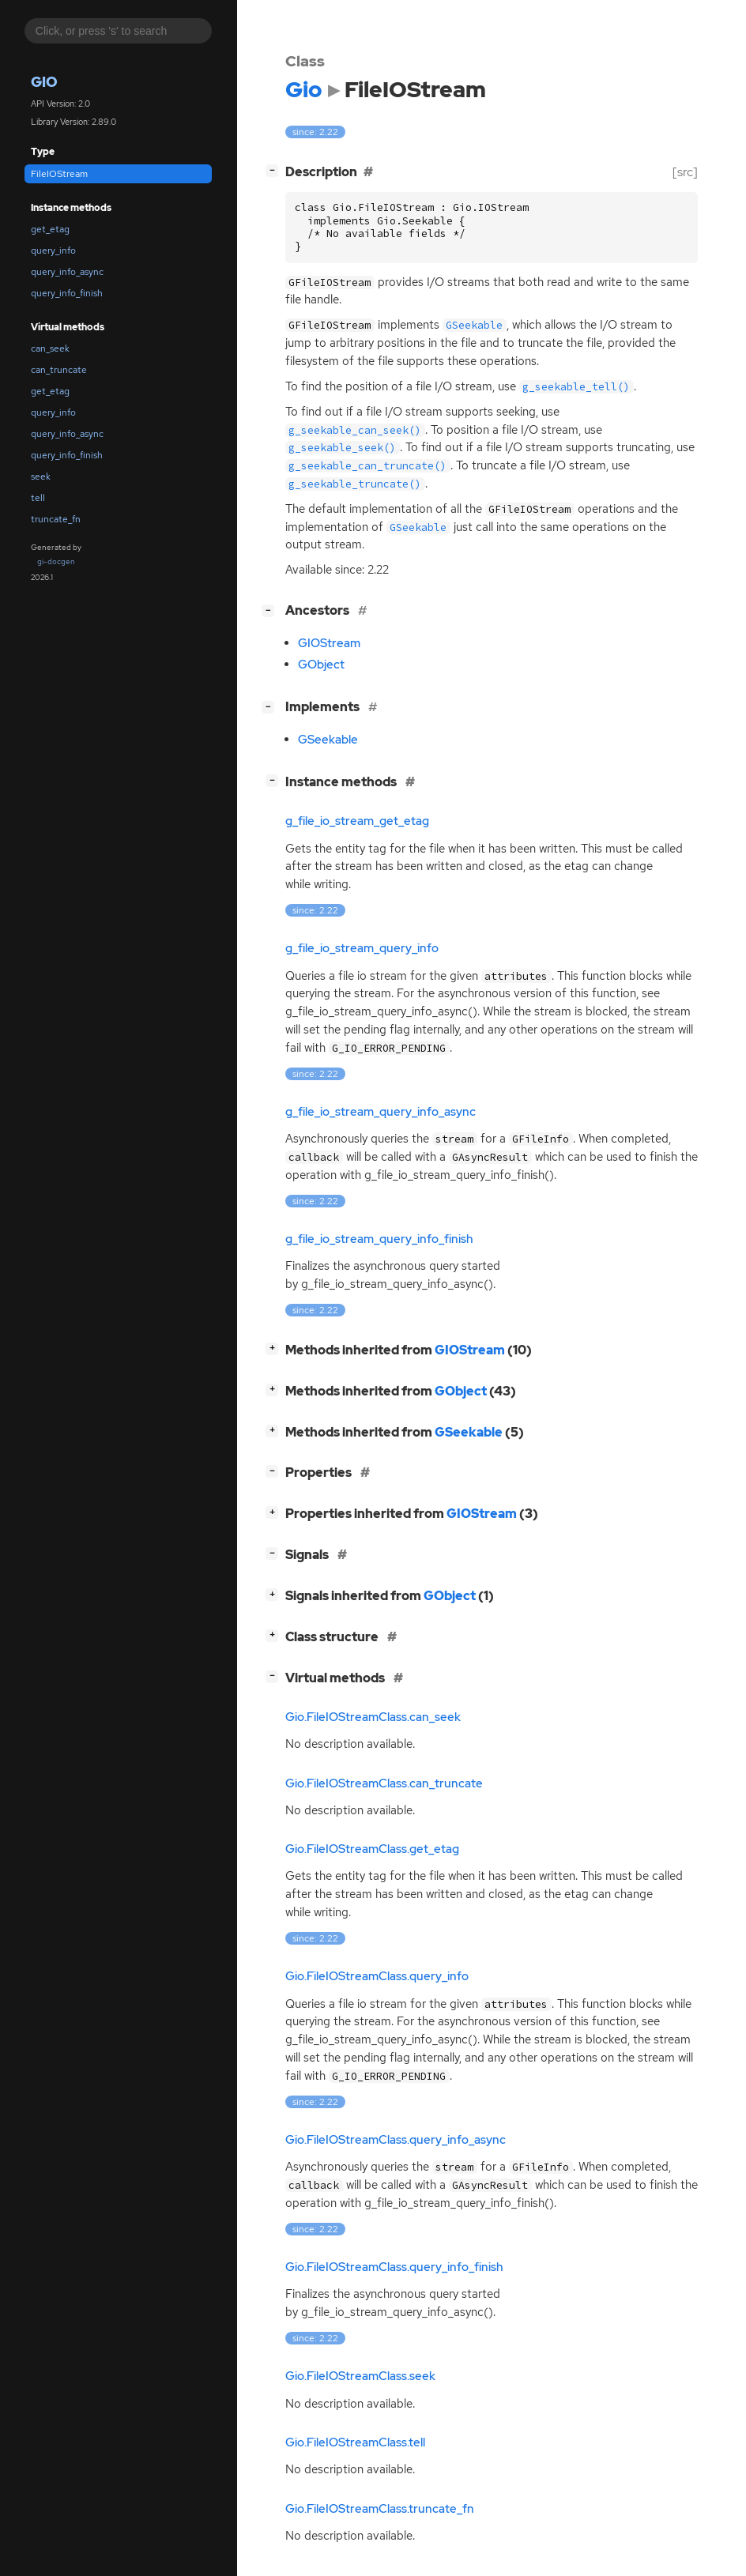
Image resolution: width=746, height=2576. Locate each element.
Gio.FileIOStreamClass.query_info (377, 1976)
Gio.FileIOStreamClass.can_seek (373, 1717)
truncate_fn (56, 519)
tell (38, 497)
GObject (321, 664)
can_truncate (59, 369)
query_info (53, 250)
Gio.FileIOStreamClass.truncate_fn (379, 2509)
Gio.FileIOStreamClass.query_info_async (395, 2140)
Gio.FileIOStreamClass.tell (355, 2442)
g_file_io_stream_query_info (362, 948)
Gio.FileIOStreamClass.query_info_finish (394, 2267)
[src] (685, 172)
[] (275, 170)
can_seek (50, 348)
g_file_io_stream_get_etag (357, 821)
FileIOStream (59, 174)
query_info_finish (67, 293)
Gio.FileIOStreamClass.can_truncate (384, 1783)
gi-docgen (56, 561)
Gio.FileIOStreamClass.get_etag (372, 1849)
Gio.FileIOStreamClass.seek (360, 2376)
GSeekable (328, 740)
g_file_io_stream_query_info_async (380, 1112)
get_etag (50, 229)
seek (41, 476)
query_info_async (67, 272)
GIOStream (329, 643)
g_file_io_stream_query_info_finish (379, 1239)
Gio (44, 82)
